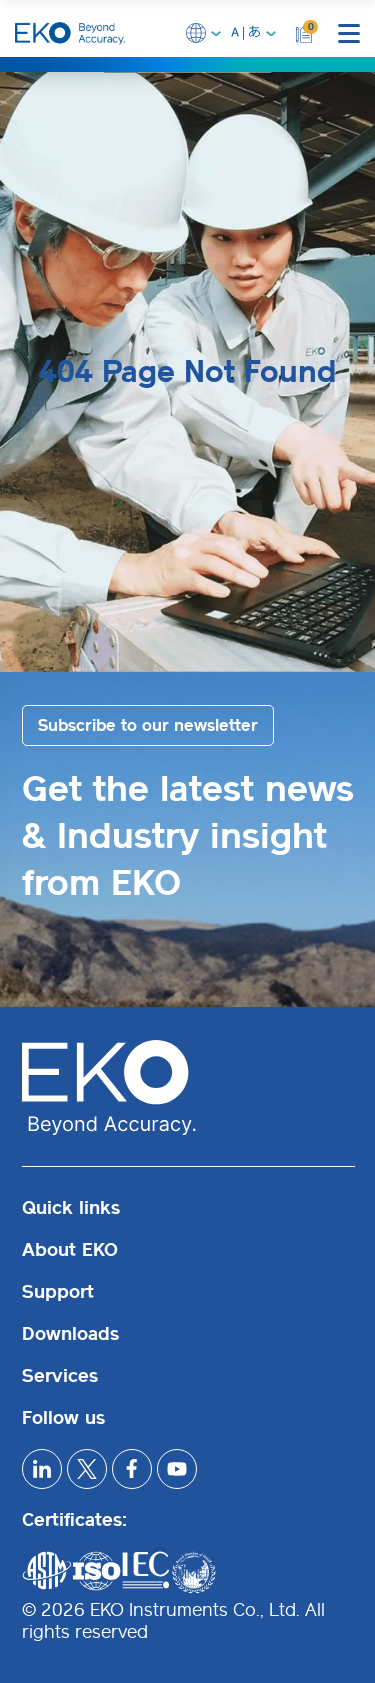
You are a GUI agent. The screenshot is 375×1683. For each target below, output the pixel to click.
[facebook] (132, 1469)
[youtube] (177, 1469)
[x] (87, 1469)
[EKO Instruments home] (70, 33)
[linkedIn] (42, 1469)
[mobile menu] (349, 33)
